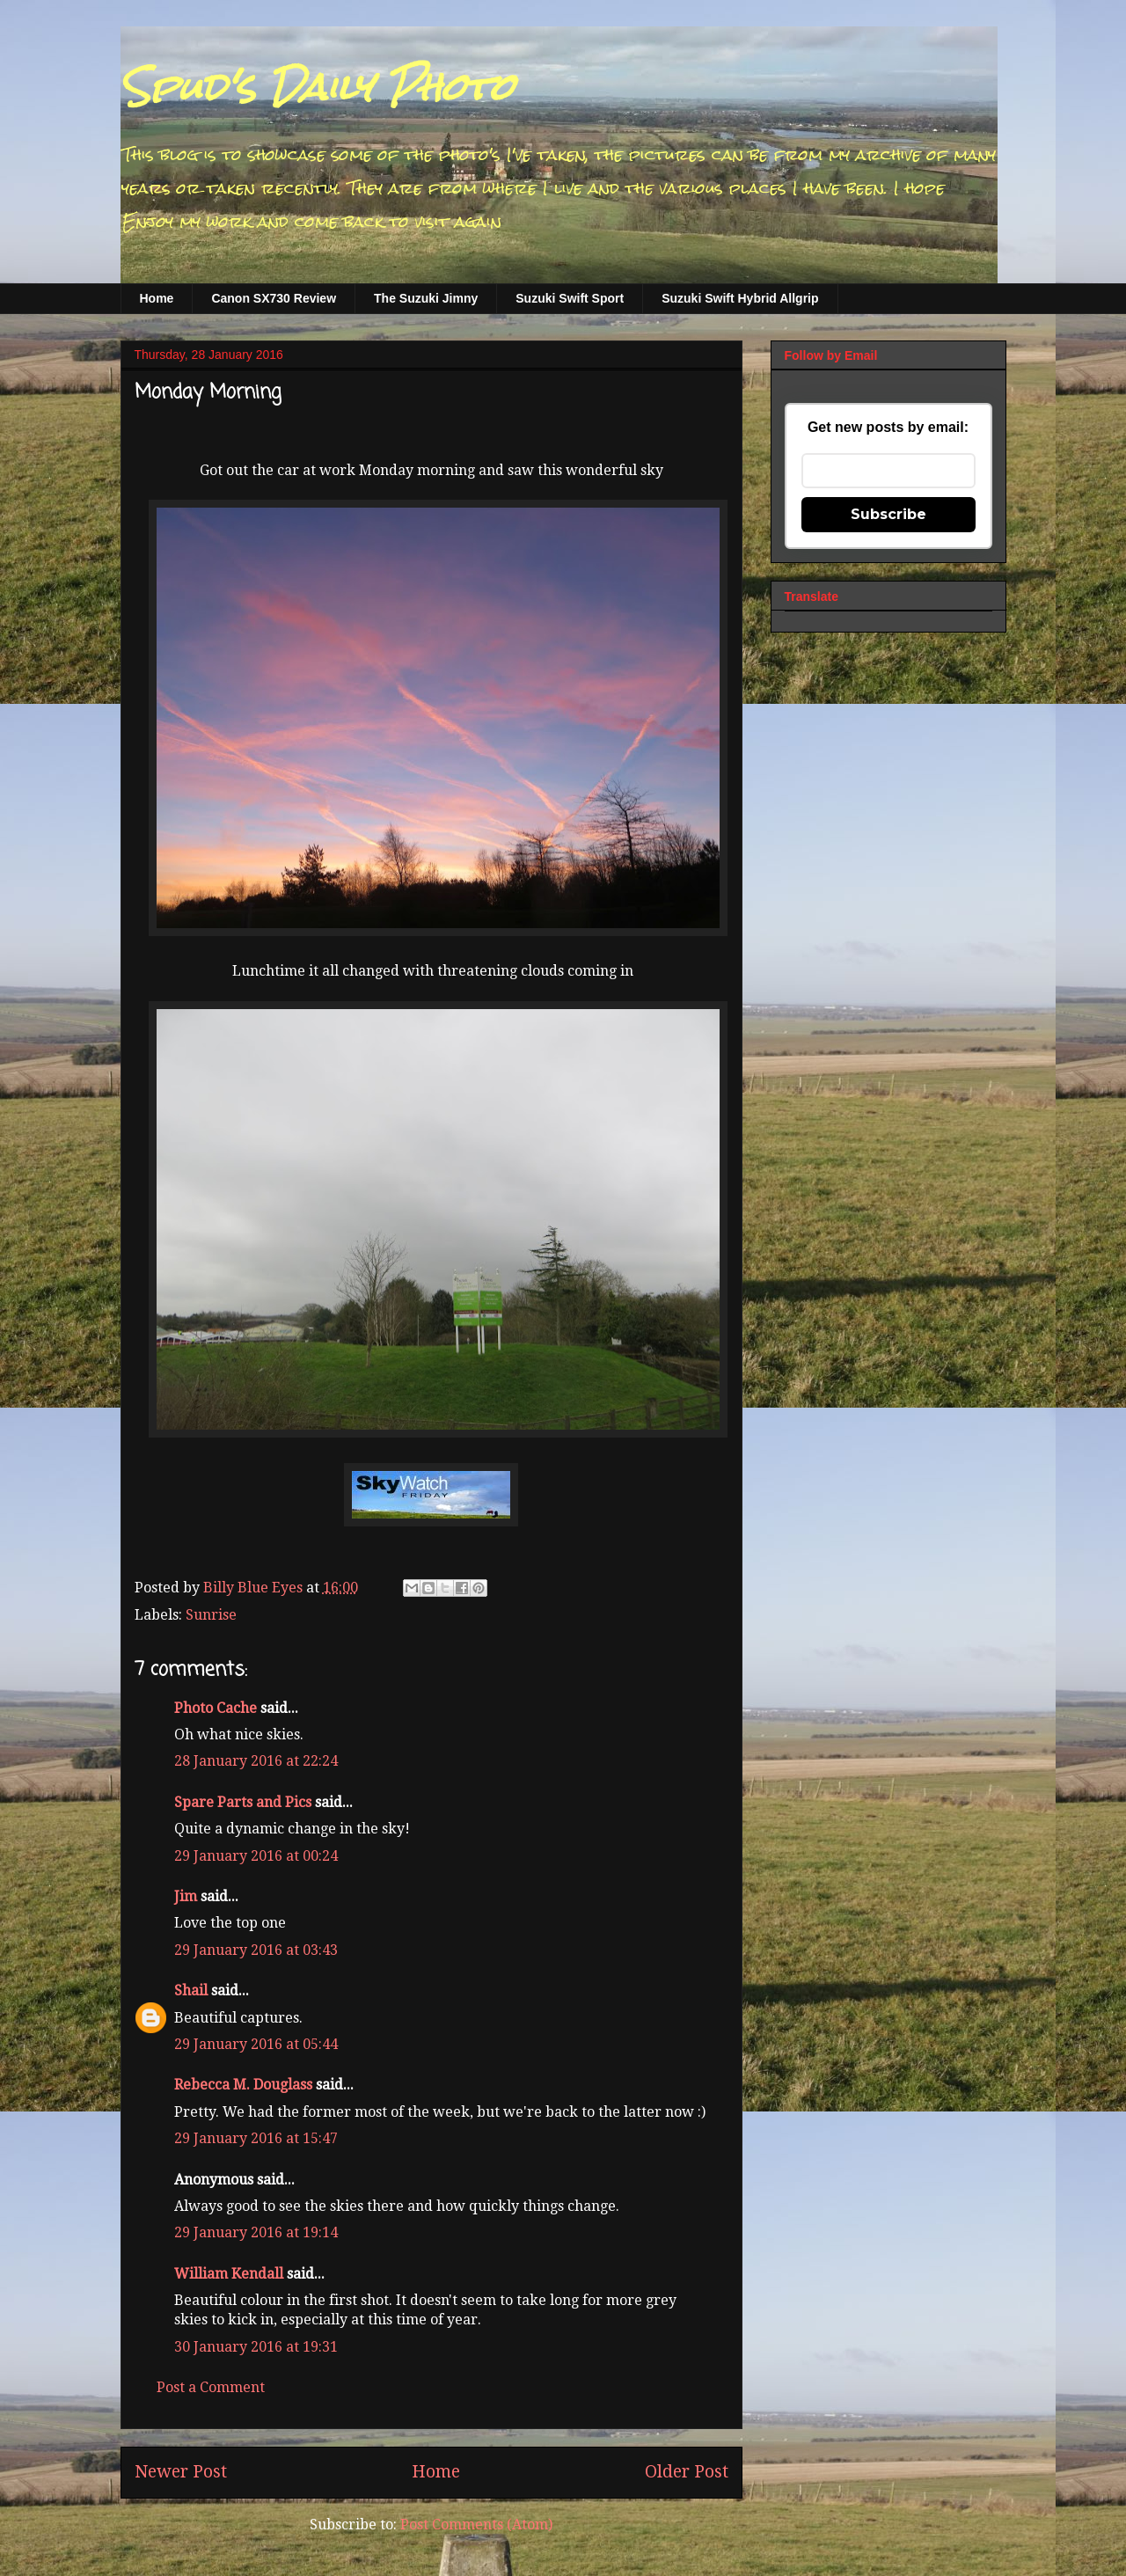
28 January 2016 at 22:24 (256, 1761)
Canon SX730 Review (273, 298)
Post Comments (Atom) (476, 2524)
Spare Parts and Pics (242, 1802)
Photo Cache (215, 1708)
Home (157, 298)
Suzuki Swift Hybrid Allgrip (740, 298)
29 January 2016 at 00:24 (256, 1856)
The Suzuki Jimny (426, 298)
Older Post (686, 2472)
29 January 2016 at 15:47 (256, 2138)
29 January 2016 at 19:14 (256, 2232)
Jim (185, 1896)
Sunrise (211, 1614)
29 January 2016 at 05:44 (256, 2044)
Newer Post (181, 2472)
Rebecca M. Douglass (243, 2084)
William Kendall (228, 2273)
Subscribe (888, 514)
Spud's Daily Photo (317, 87)
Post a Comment (211, 2387)
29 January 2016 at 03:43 (256, 1950)
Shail (191, 1990)
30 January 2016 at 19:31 (256, 2346)
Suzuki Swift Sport (569, 298)
